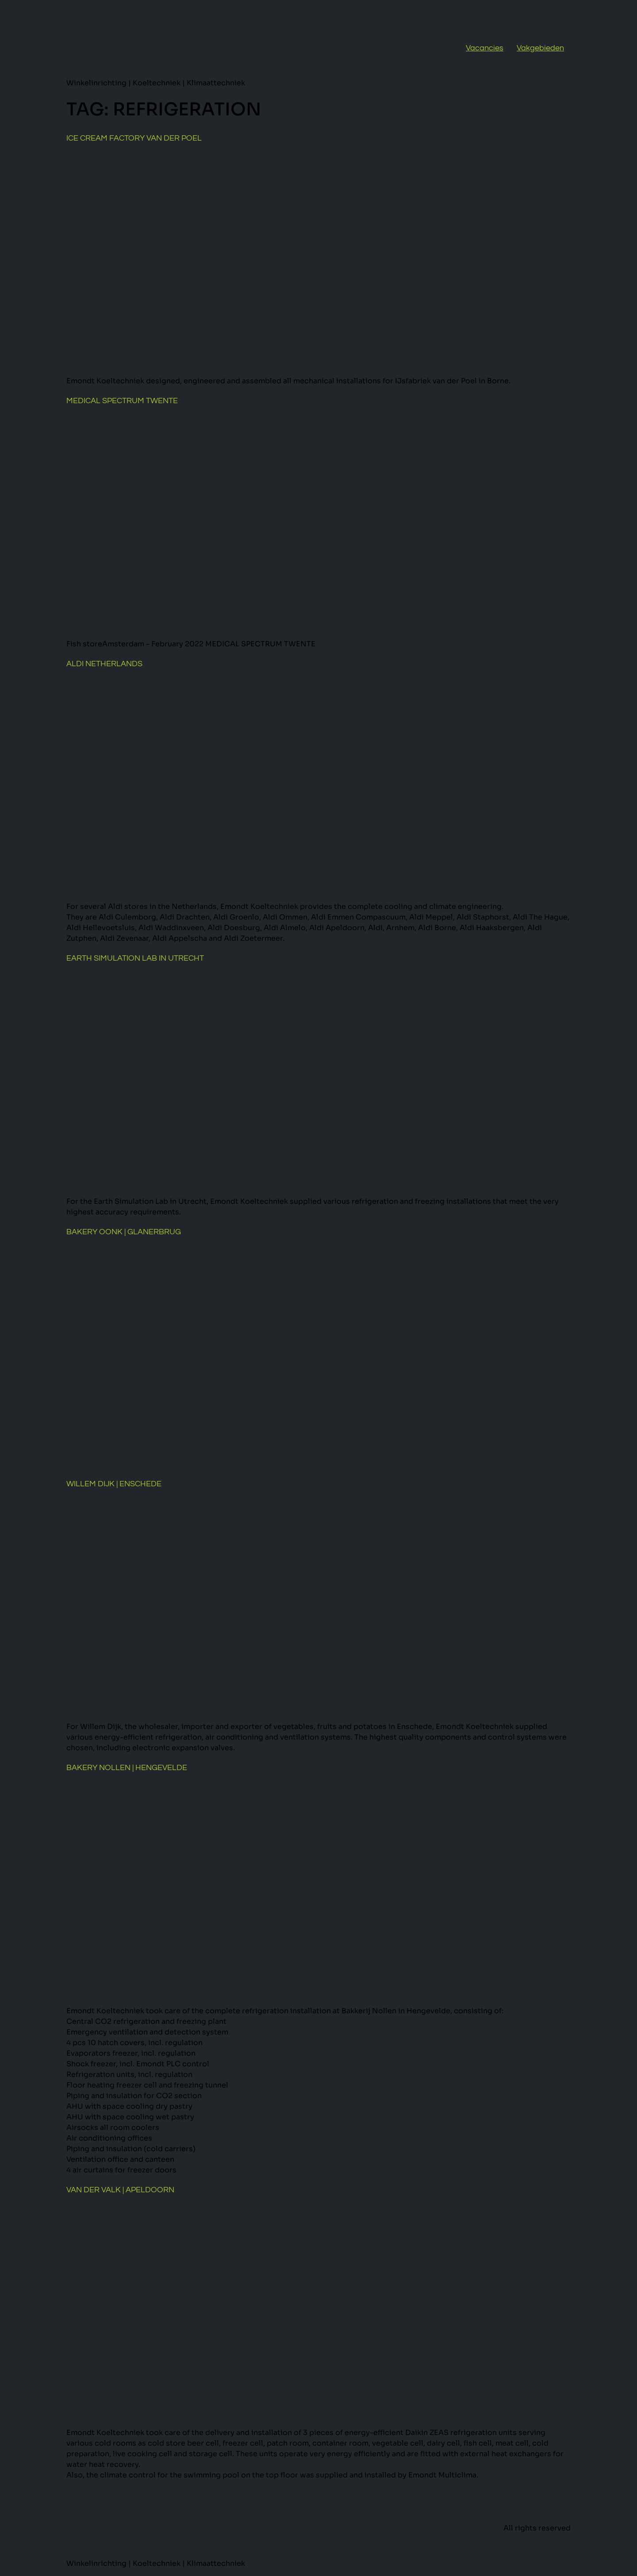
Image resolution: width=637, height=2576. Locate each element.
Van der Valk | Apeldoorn (120, 2190)
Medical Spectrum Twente (122, 401)
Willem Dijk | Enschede (113, 1484)
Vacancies (484, 48)
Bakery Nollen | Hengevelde (126, 1767)
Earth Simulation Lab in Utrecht (135, 958)
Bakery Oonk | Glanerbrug (123, 1232)
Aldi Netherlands (104, 664)
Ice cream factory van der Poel (134, 138)
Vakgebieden (540, 48)
